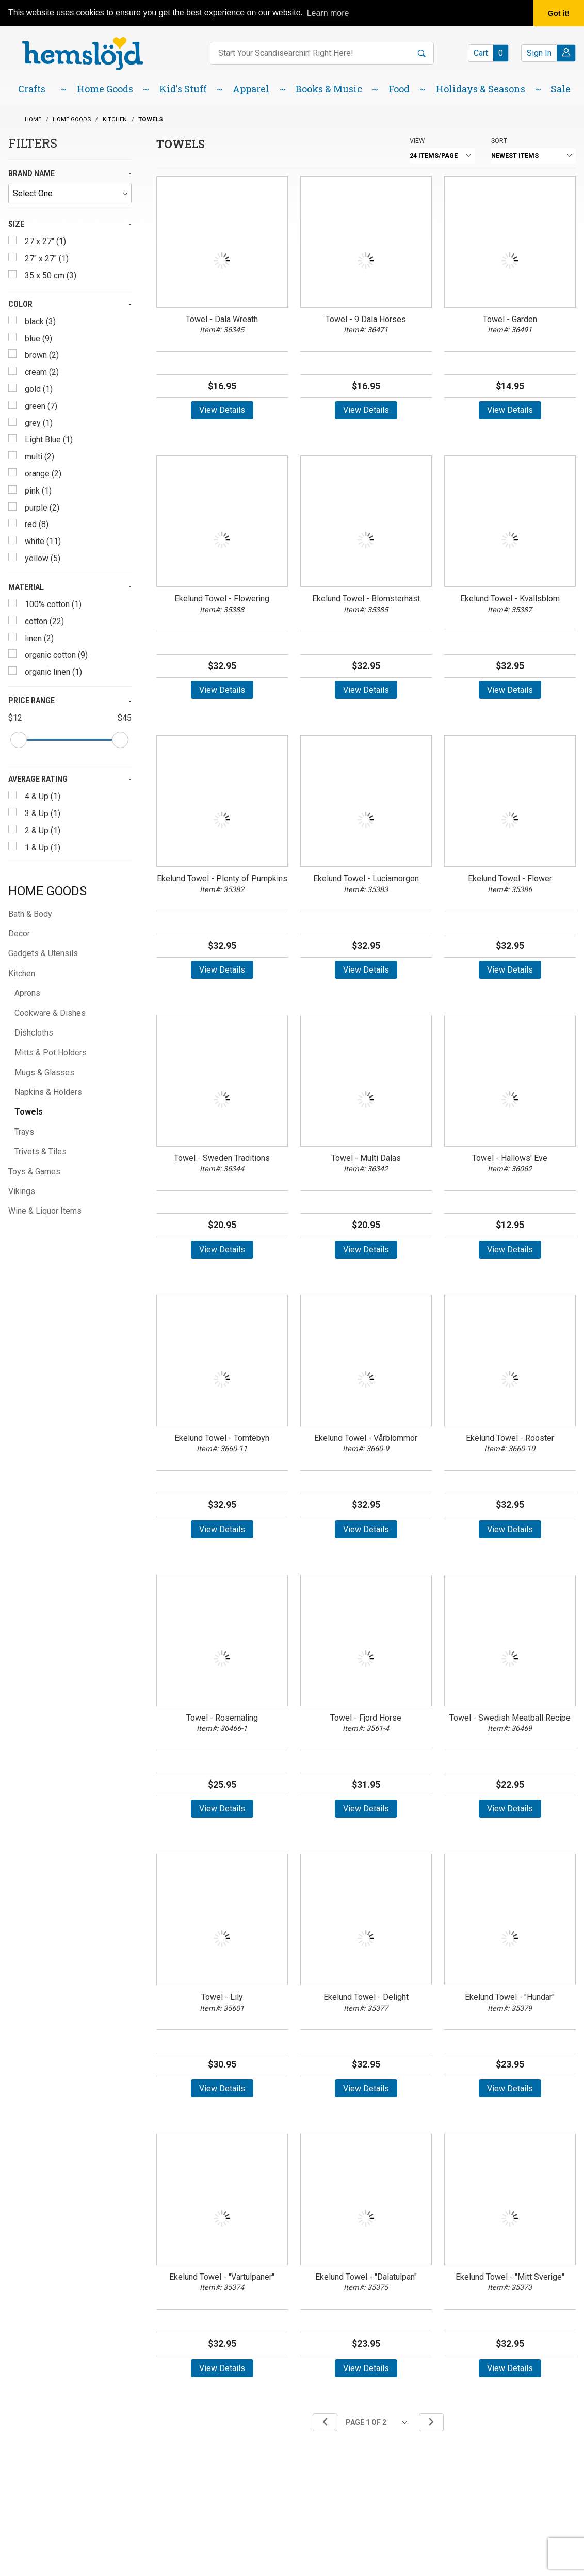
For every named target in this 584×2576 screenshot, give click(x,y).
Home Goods (47, 891)
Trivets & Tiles (40, 1151)
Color (20, 304)
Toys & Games (34, 1171)
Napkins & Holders (48, 1092)
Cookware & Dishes (50, 1013)
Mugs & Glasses (44, 1072)
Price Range (31, 700)
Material (26, 587)
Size (16, 224)
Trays (24, 1132)
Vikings (21, 1191)
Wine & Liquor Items (45, 1211)
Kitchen (21, 973)
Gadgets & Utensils (43, 953)
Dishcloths (33, 1033)
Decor (19, 934)
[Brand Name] (70, 193)
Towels (28, 1112)
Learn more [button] (328, 13)
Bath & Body (30, 914)
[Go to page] (378, 2422)
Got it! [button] (559, 13)
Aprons (27, 993)
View (417, 141)
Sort (499, 141)
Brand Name (31, 173)
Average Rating (38, 779)
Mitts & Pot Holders (50, 1052)
